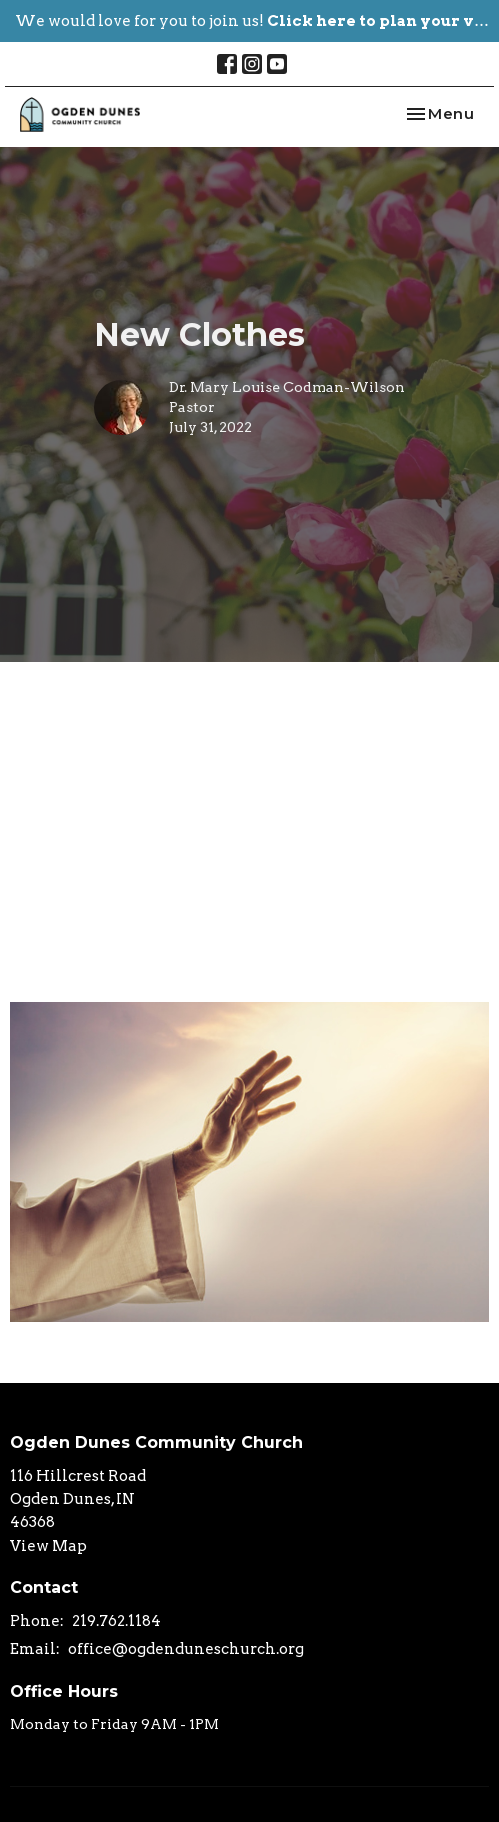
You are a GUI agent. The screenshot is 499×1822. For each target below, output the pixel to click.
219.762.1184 (116, 1621)
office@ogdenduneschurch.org (186, 1649)
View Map (48, 1546)
